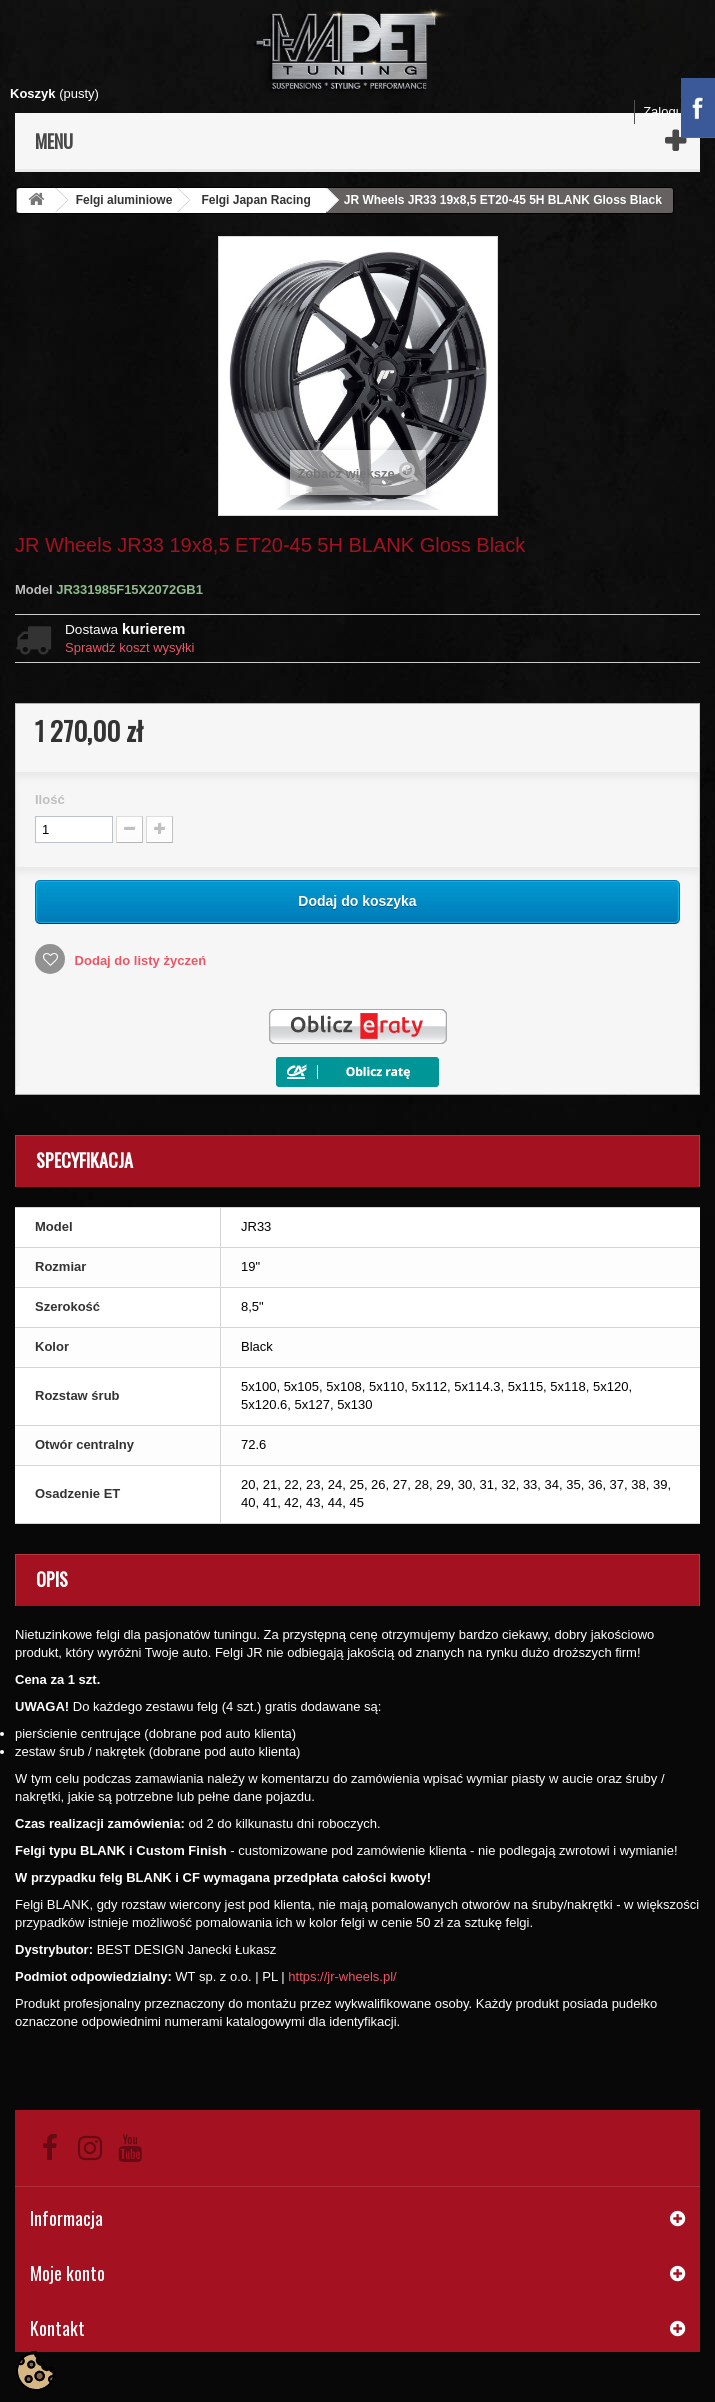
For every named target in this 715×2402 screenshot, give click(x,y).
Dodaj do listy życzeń (138, 960)
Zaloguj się (674, 111)
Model (34, 589)
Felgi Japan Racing (255, 200)
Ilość (50, 799)
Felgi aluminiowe (124, 200)
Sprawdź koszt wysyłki (129, 647)
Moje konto (67, 2273)
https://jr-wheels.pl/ (342, 1976)
